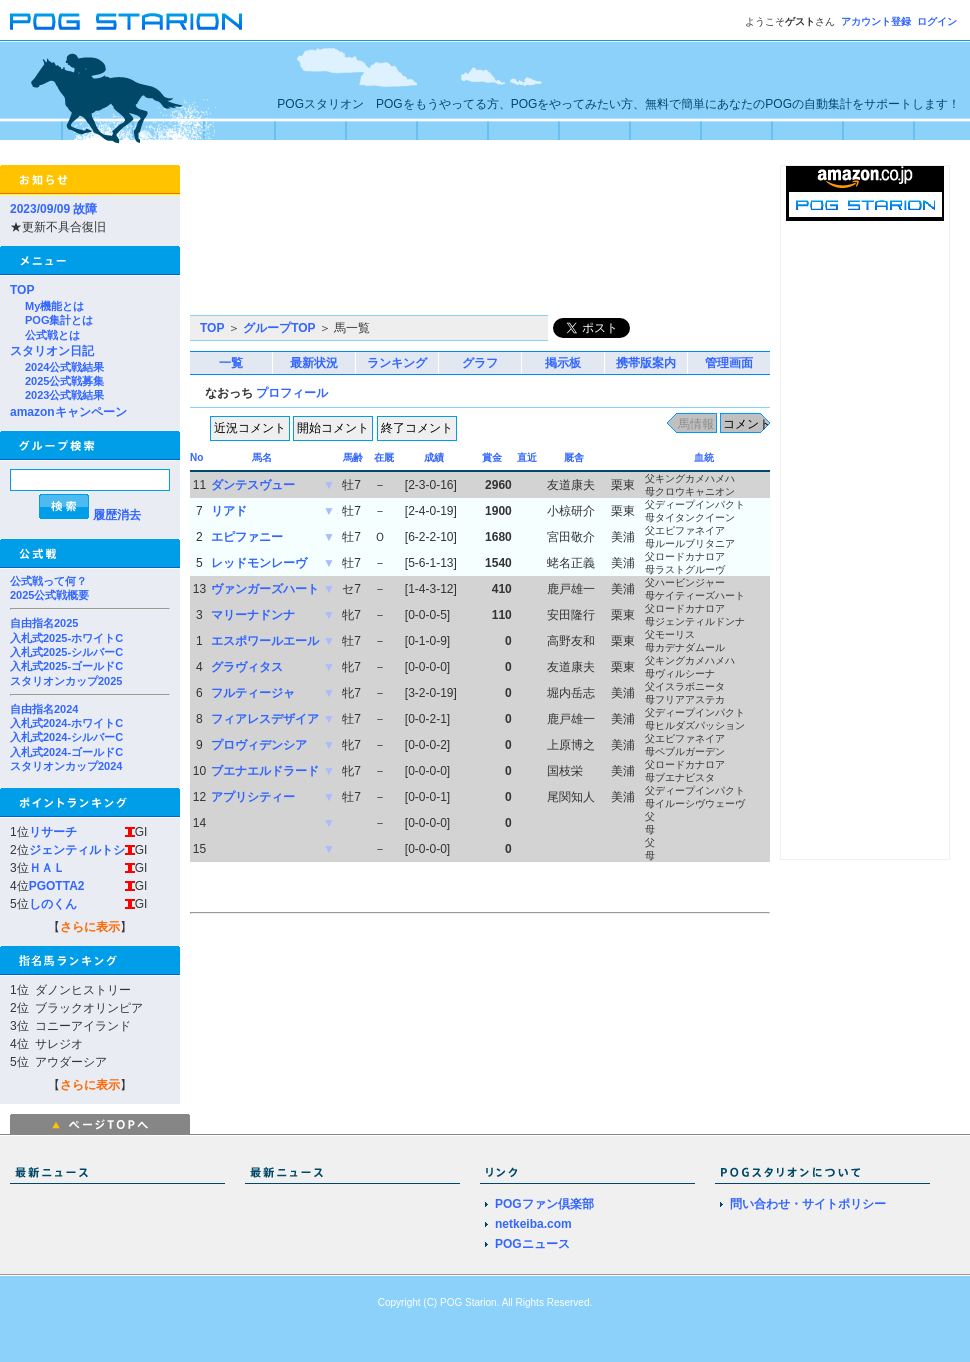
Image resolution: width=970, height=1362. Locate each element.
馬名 (262, 457)
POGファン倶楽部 (544, 1204)
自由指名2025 (44, 623)
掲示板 (563, 363)
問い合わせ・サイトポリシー (808, 1204)
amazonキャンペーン (68, 412)
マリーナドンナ (253, 615)
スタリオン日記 (52, 351)
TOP (22, 290)
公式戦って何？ (48, 581)
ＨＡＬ (47, 868)
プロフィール (292, 393)
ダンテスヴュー (253, 485)
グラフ (480, 363)
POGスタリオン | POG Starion (126, 21)
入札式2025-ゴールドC (66, 666)
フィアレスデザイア (265, 719)
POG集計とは (59, 320)
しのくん (53, 904)
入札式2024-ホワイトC (66, 723)
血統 (704, 457)
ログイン (937, 21)
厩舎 (574, 457)
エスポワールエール (265, 641)
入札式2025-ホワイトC (66, 638)
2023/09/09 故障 (53, 209)
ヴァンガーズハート (265, 589)
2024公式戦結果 (64, 367)
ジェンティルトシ (77, 850)
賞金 (492, 457)
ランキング (397, 363)
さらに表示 (90, 927)
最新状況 (314, 363)
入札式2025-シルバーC (66, 652)
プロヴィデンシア (259, 745)
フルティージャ (253, 693)
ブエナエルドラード (265, 771)
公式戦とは (52, 335)
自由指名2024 (44, 709)
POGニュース (532, 1244)
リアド (229, 511)
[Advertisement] (282, 240)
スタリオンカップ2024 (66, 766)
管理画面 (729, 363)
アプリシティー (253, 797)
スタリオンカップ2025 (66, 681)
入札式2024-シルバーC (66, 737)
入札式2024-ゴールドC (66, 752)
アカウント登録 (876, 21)
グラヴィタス (247, 667)
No (196, 457)
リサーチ (53, 832)
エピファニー (247, 537)
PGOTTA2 (57, 886)
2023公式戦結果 (64, 395)
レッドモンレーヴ (259, 563)
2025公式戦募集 (64, 381)
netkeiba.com (533, 1224)
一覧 (231, 363)
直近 (527, 457)
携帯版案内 (646, 363)
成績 (434, 457)
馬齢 (353, 457)
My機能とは (54, 306)
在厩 (384, 457)
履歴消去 (117, 515)
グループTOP (279, 328)
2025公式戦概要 (49, 595)
